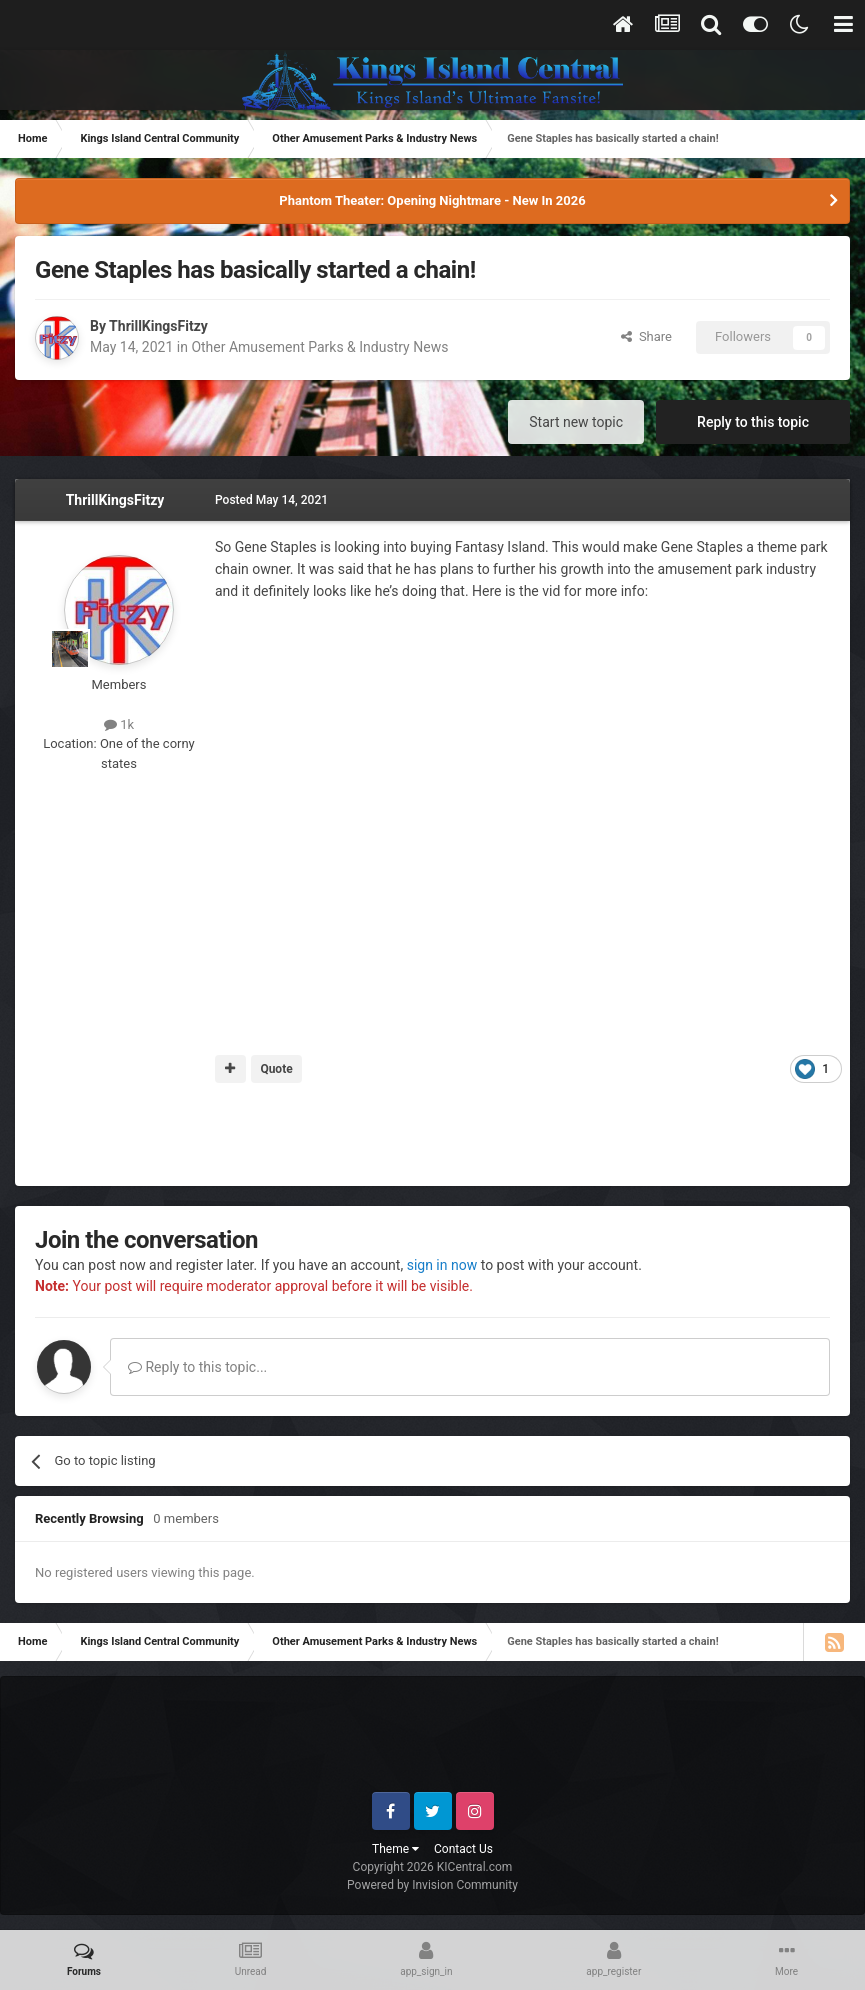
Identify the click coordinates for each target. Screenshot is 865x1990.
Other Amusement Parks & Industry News (319, 347)
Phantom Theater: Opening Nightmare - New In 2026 (432, 200)
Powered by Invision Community (432, 1885)
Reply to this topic (753, 422)
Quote (276, 1069)
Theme (395, 1849)
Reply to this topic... (197, 1367)
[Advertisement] (433, 1135)
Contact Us (463, 1849)
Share (646, 336)
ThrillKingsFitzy (158, 326)
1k (119, 724)
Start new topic (576, 422)
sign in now (442, 1265)
